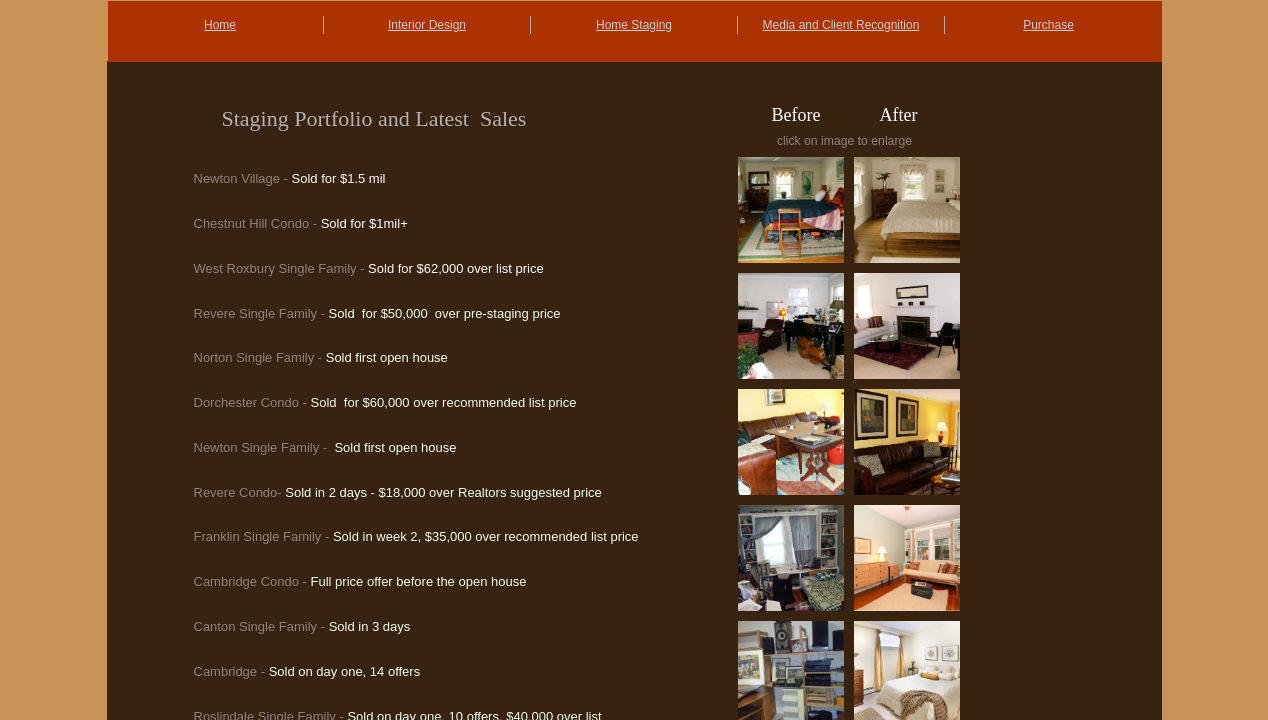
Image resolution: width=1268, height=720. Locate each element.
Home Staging (634, 25)
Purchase (1048, 25)
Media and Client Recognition (841, 25)
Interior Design (427, 25)
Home (220, 25)
